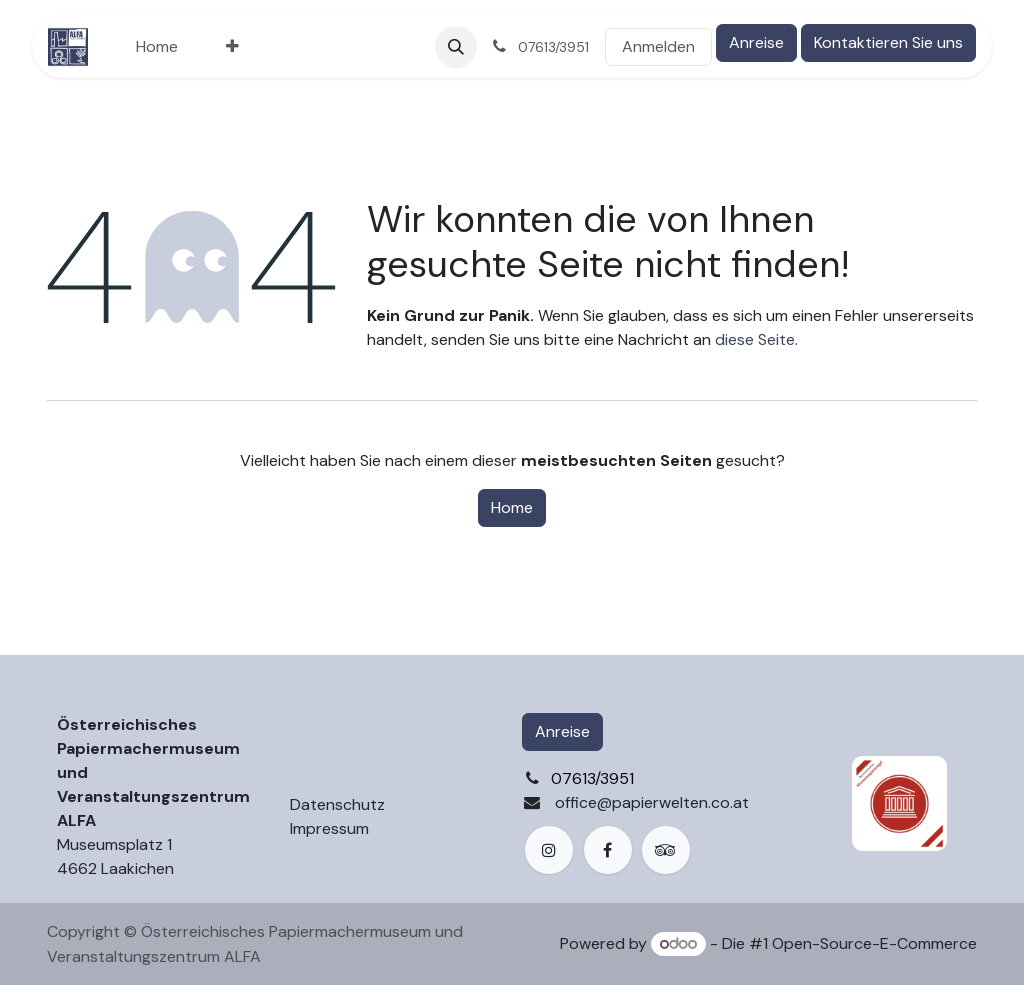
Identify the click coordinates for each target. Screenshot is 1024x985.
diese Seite (755, 339)
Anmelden (658, 46)
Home (512, 507)
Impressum (329, 828)
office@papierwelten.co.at (652, 802)
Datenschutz (337, 804)
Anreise (756, 42)
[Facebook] (608, 850)
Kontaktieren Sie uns (888, 42)
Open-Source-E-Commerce (874, 943)
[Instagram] (549, 850)
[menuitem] (157, 47)
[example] (666, 850)
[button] (456, 47)
